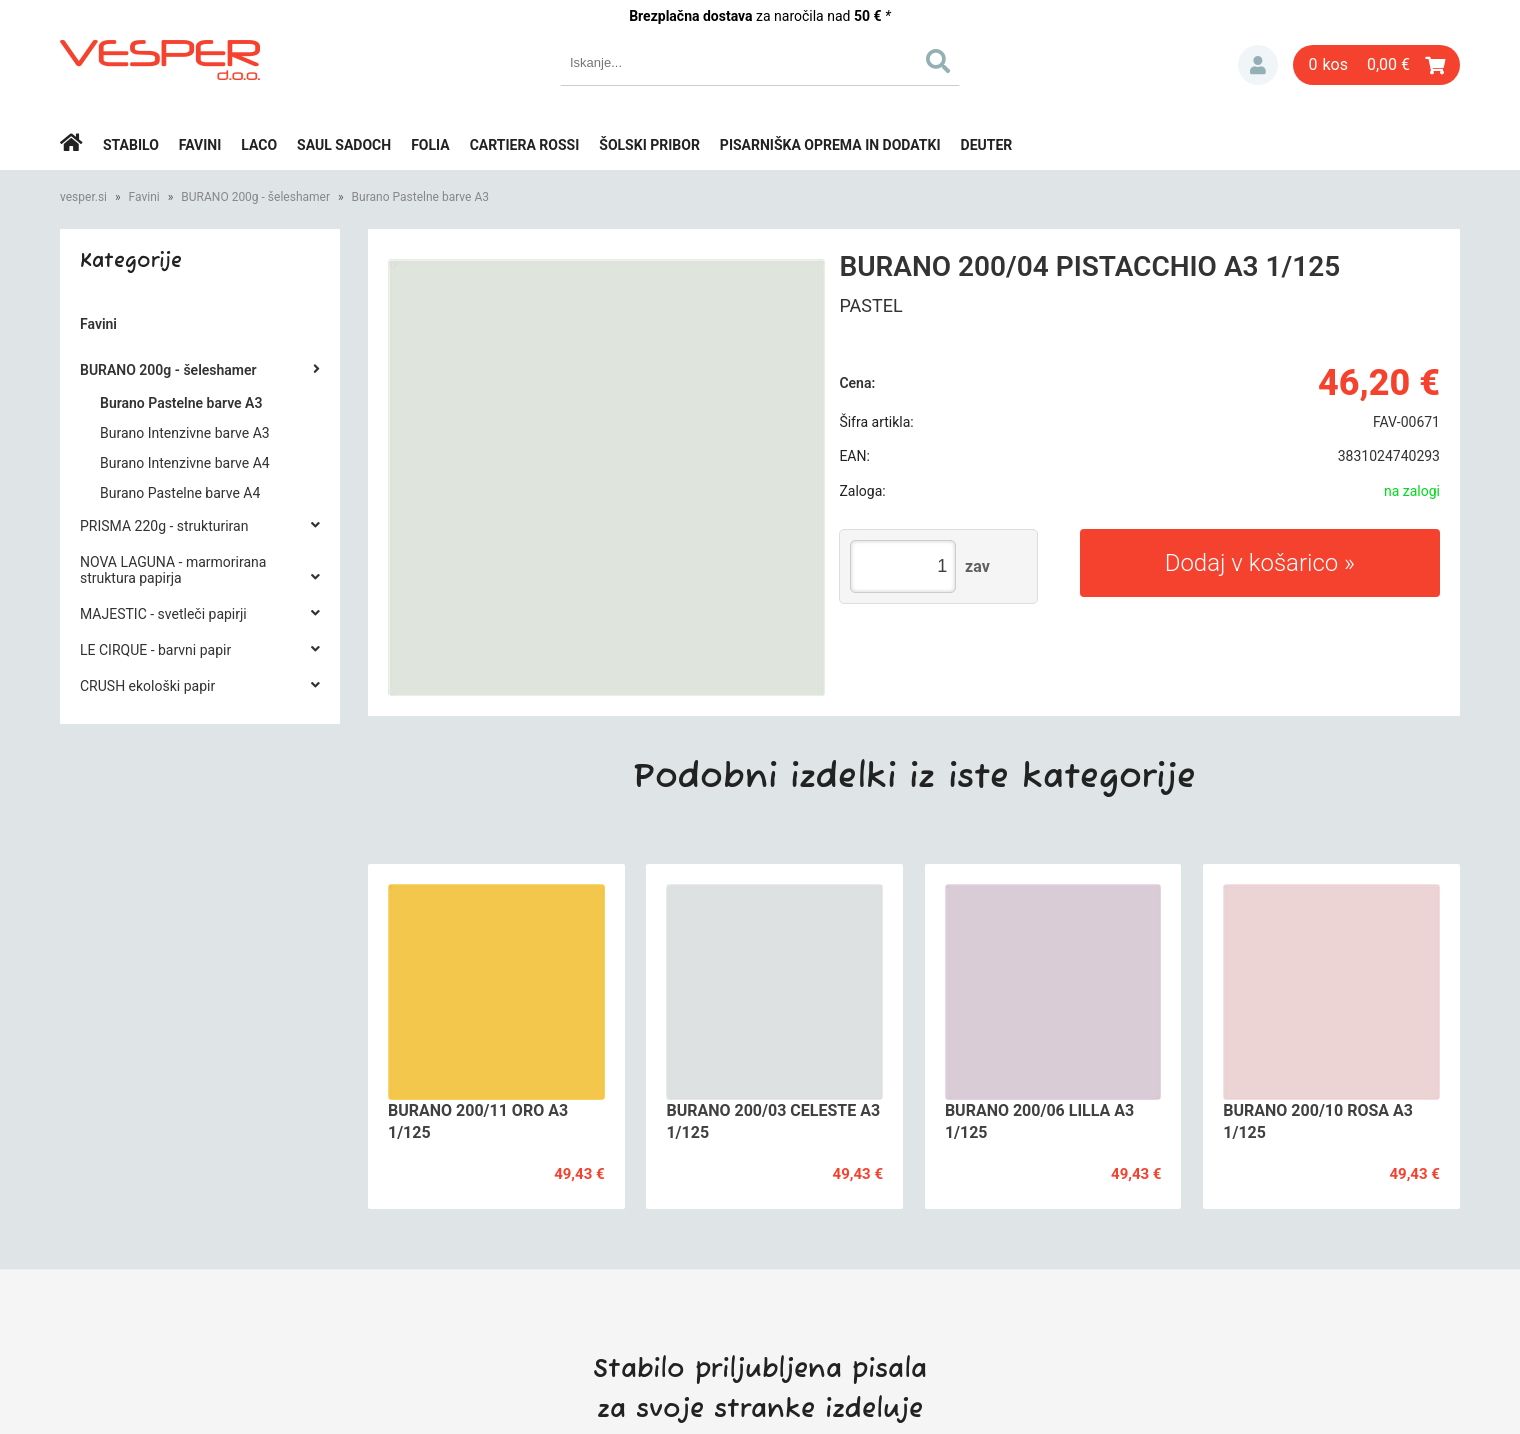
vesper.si (83, 197)
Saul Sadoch (344, 145)
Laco (259, 145)
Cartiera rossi (525, 145)
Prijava (1258, 65)
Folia (430, 145)
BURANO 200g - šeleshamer (255, 197)
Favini (200, 145)
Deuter (987, 145)
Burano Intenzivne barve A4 (185, 463)
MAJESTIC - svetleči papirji (163, 614)
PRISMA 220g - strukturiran (164, 526)
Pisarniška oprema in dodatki (830, 145)
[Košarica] (1376, 65)
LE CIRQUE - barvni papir (155, 650)
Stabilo (131, 145)
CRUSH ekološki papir (147, 686)
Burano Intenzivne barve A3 (185, 433)
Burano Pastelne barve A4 (180, 493)
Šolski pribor (649, 145)
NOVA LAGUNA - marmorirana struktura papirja (173, 570)
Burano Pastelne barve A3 (420, 197)
